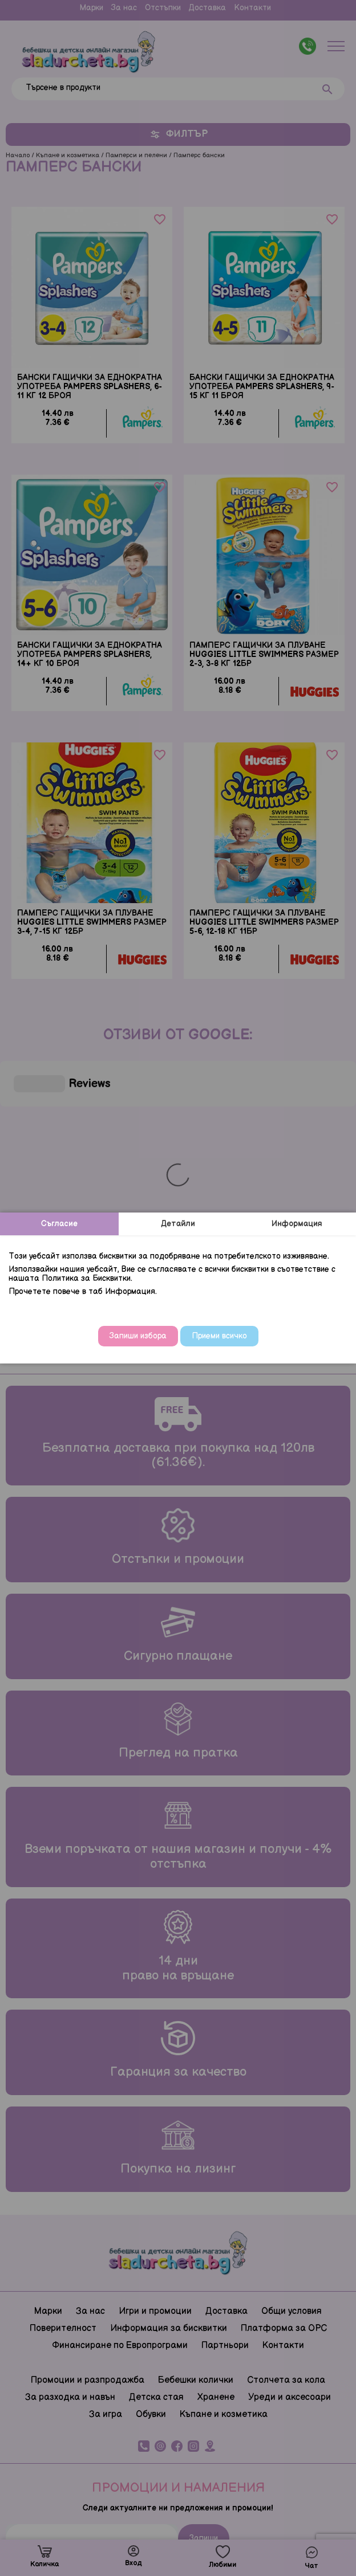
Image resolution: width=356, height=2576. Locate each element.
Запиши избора (138, 1336)
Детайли (178, 1223)
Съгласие (59, 1223)
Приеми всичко (219, 1336)
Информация (297, 1223)
